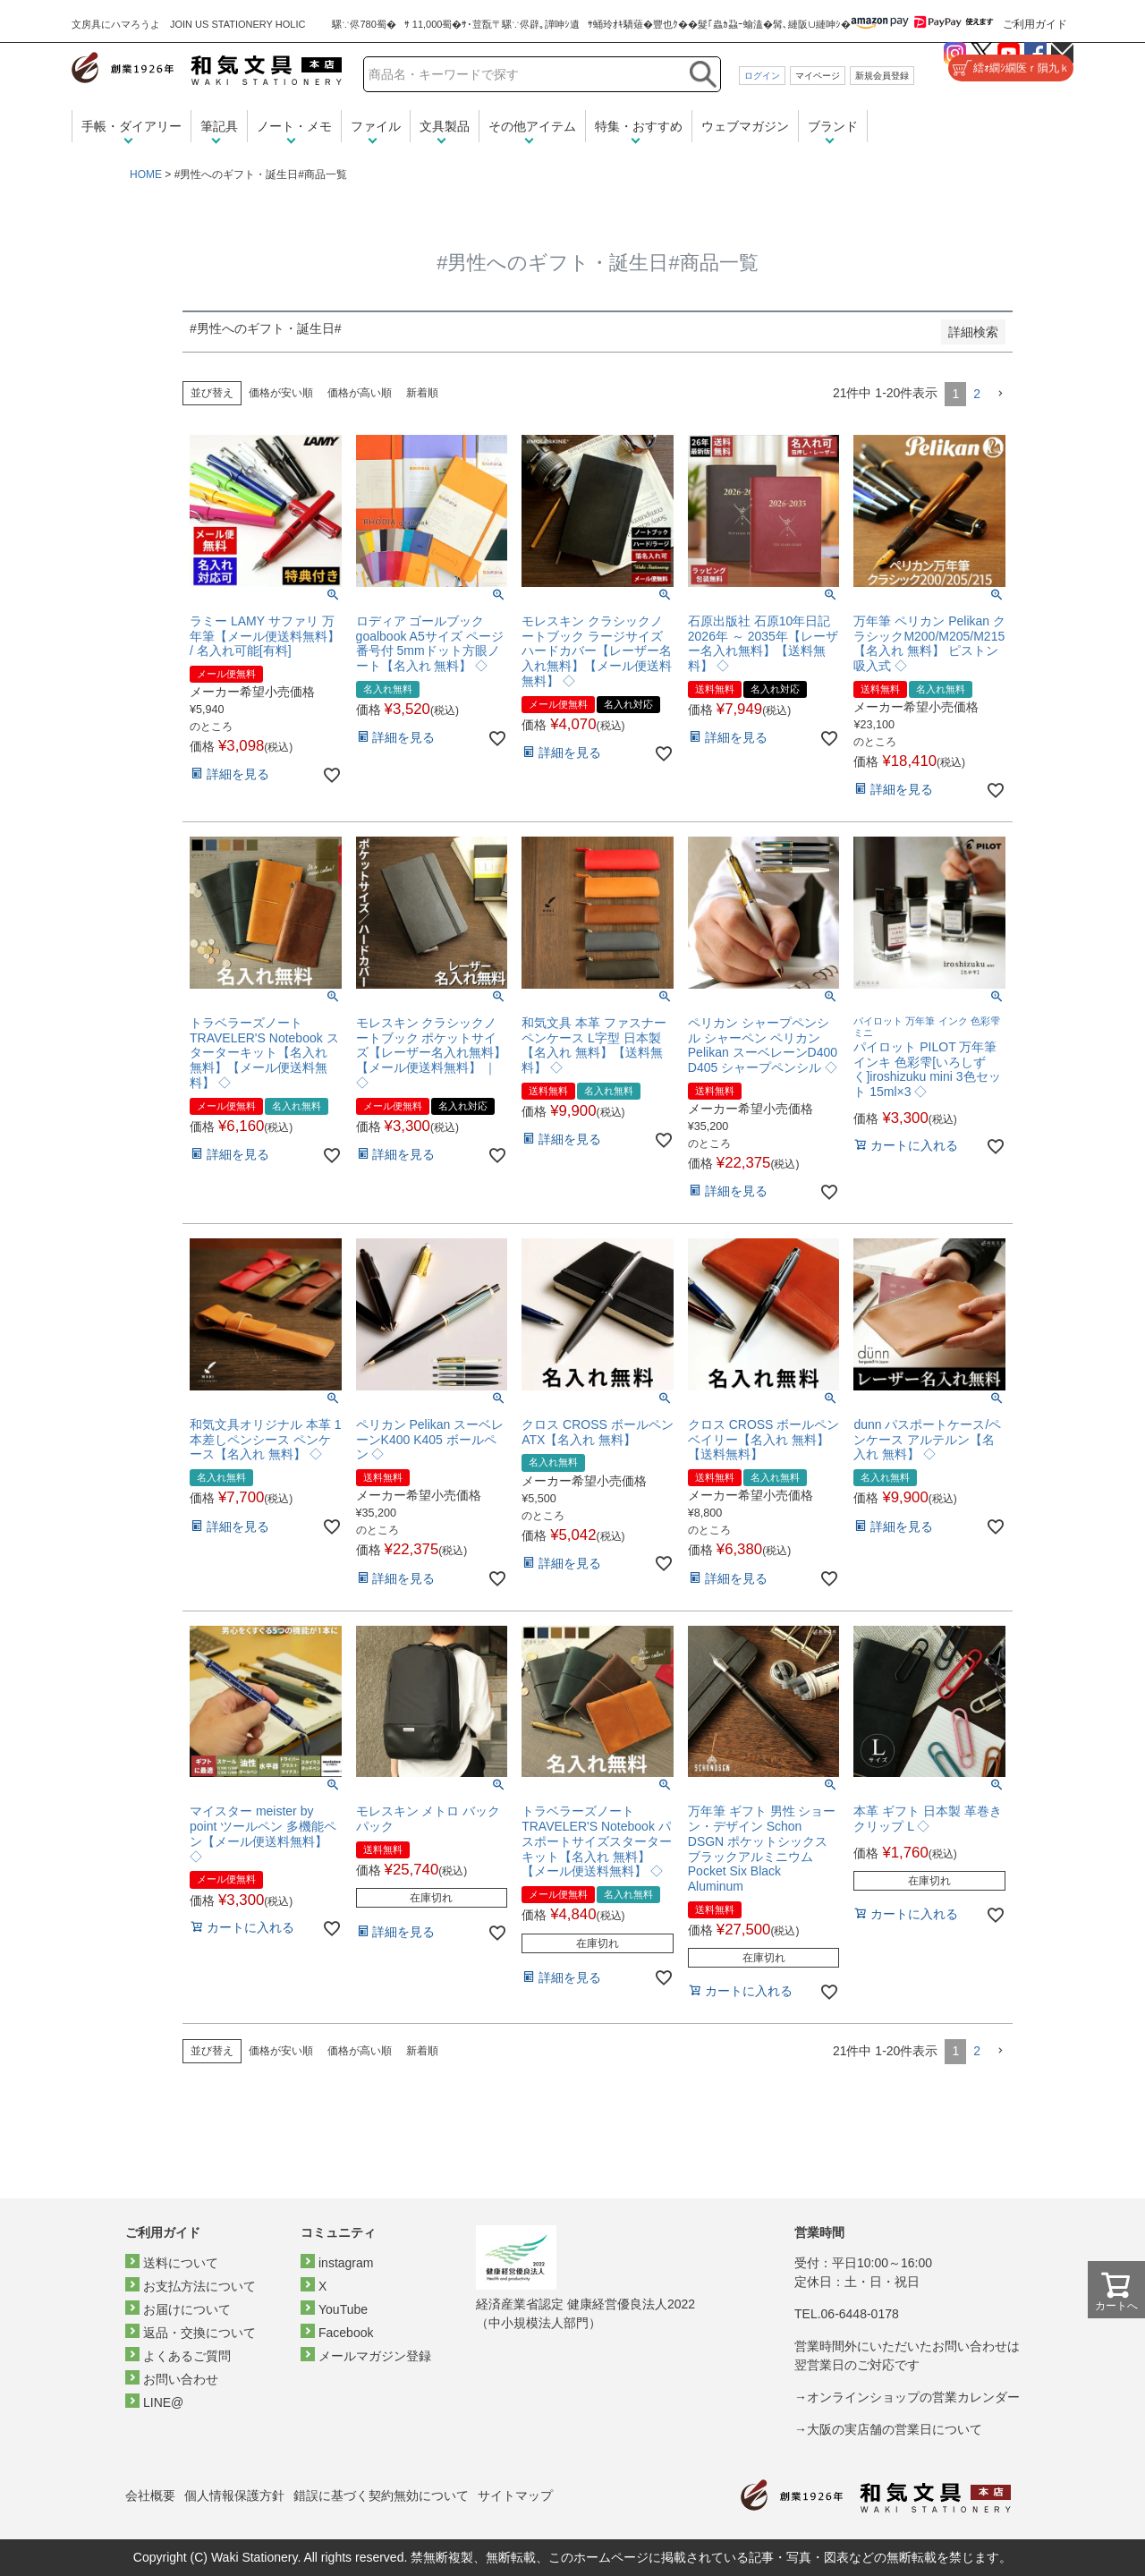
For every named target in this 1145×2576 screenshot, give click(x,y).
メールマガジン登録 (374, 2356)
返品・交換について (199, 2332)
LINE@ (163, 2402)
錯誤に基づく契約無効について (381, 2495)
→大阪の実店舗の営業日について (888, 2429)
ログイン (762, 76)
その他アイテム (532, 126)
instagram (345, 2263)
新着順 (422, 393)
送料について (180, 2263)
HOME (146, 174)
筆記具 (219, 126)
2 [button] (976, 394)
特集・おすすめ (639, 126)
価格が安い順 (281, 393)
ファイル (376, 126)
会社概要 (150, 2495)
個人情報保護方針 (234, 2495)
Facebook (345, 2332)
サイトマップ (515, 2495)
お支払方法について (199, 2286)
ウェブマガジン (745, 126)
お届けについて (187, 2309)
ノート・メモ (294, 126)
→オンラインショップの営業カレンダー (907, 2397)
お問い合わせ (180, 2379)
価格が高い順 (359, 393)
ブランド (833, 126)
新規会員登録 (882, 76)
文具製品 (445, 126)
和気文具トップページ (876, 2495)
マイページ (817, 76)
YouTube (343, 2309)
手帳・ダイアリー (131, 126)
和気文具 (207, 68)
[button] (1000, 394)
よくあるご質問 (187, 2356)
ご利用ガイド (1035, 24)
